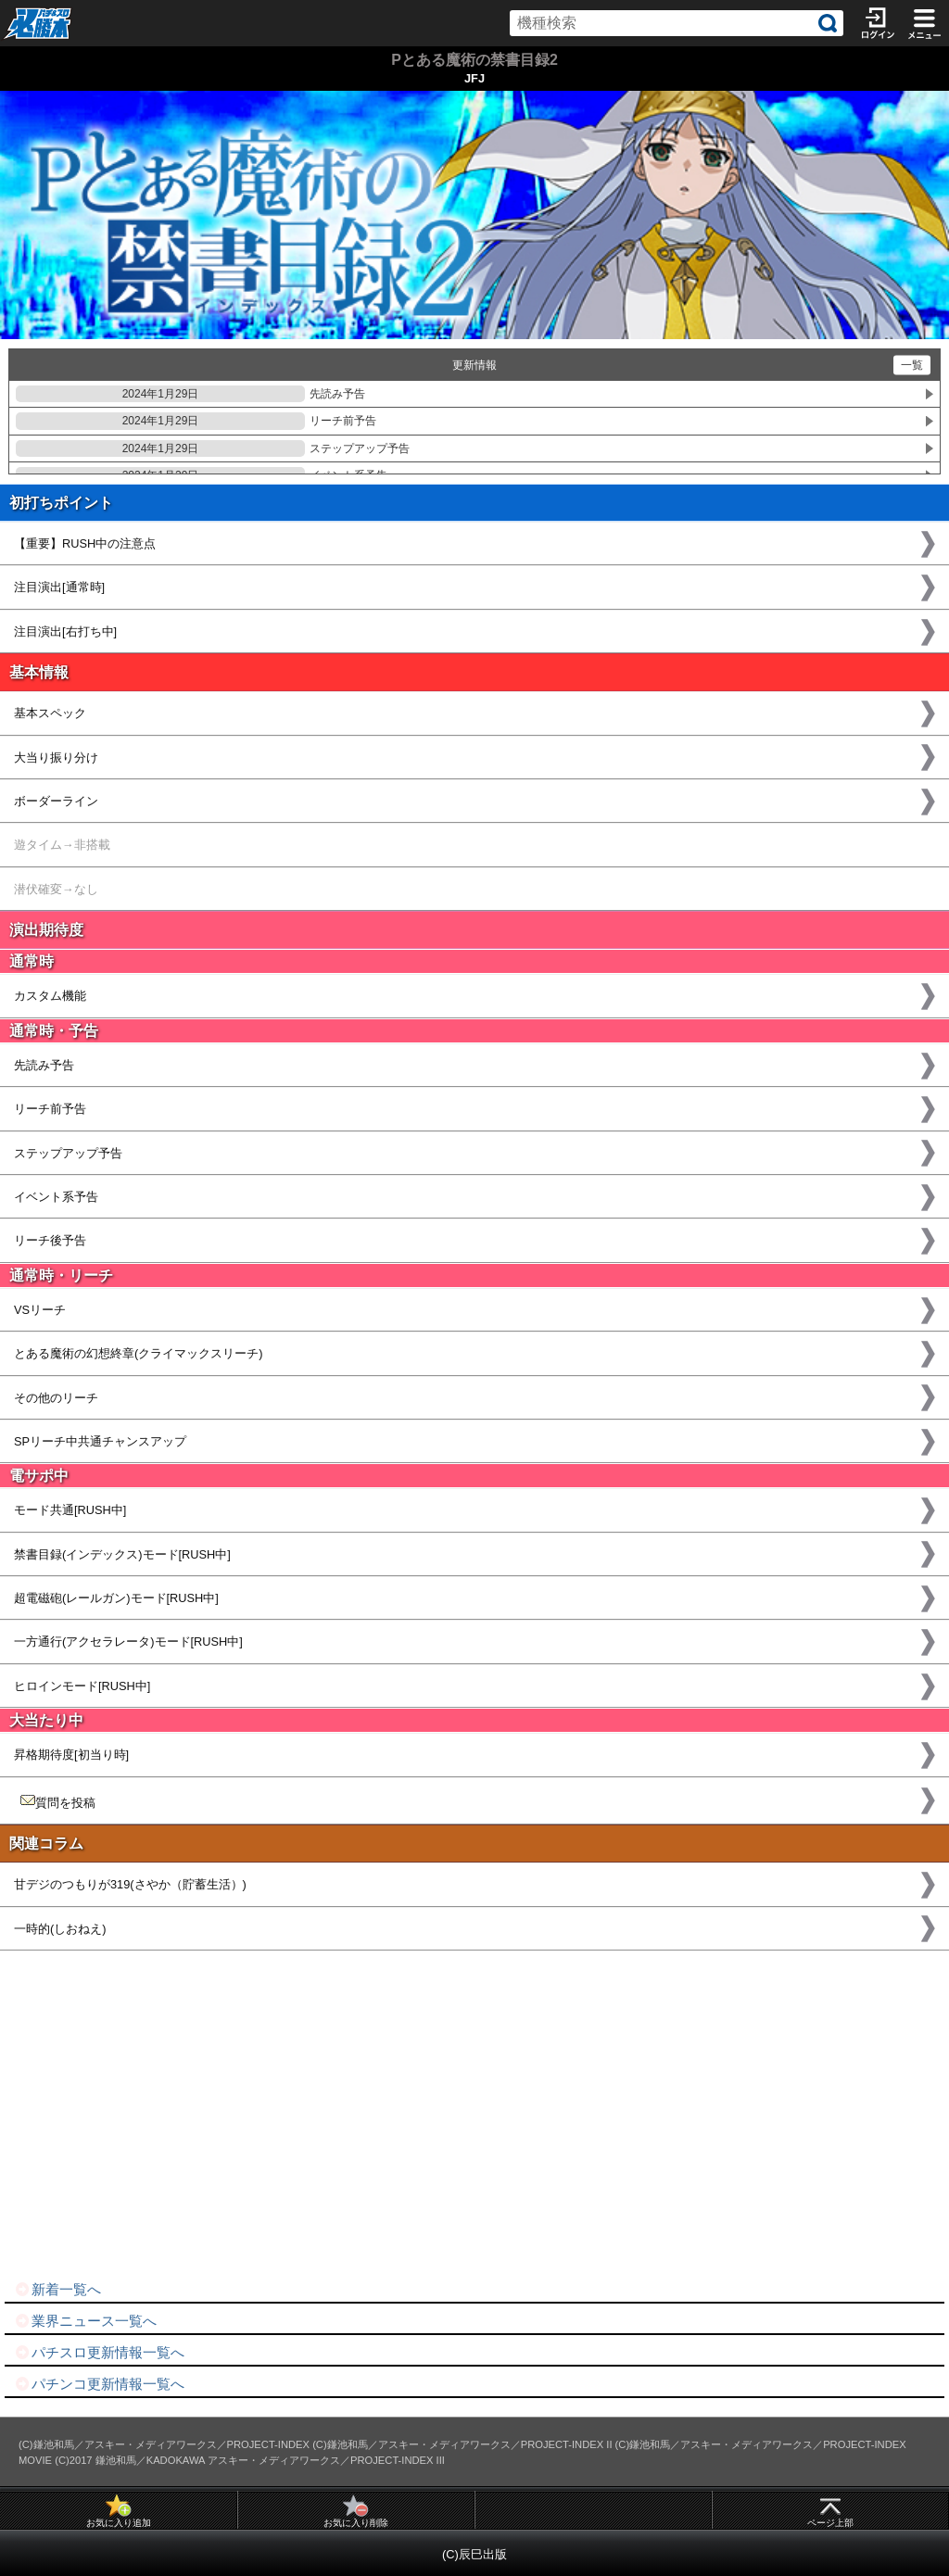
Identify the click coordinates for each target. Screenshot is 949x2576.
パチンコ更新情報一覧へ (99, 2384)
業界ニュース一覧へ (85, 2321)
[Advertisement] (474, 2115)
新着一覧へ (57, 2289)
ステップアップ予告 (213, 448)
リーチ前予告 (196, 420)
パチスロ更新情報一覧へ (99, 2352)
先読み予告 (190, 393)
